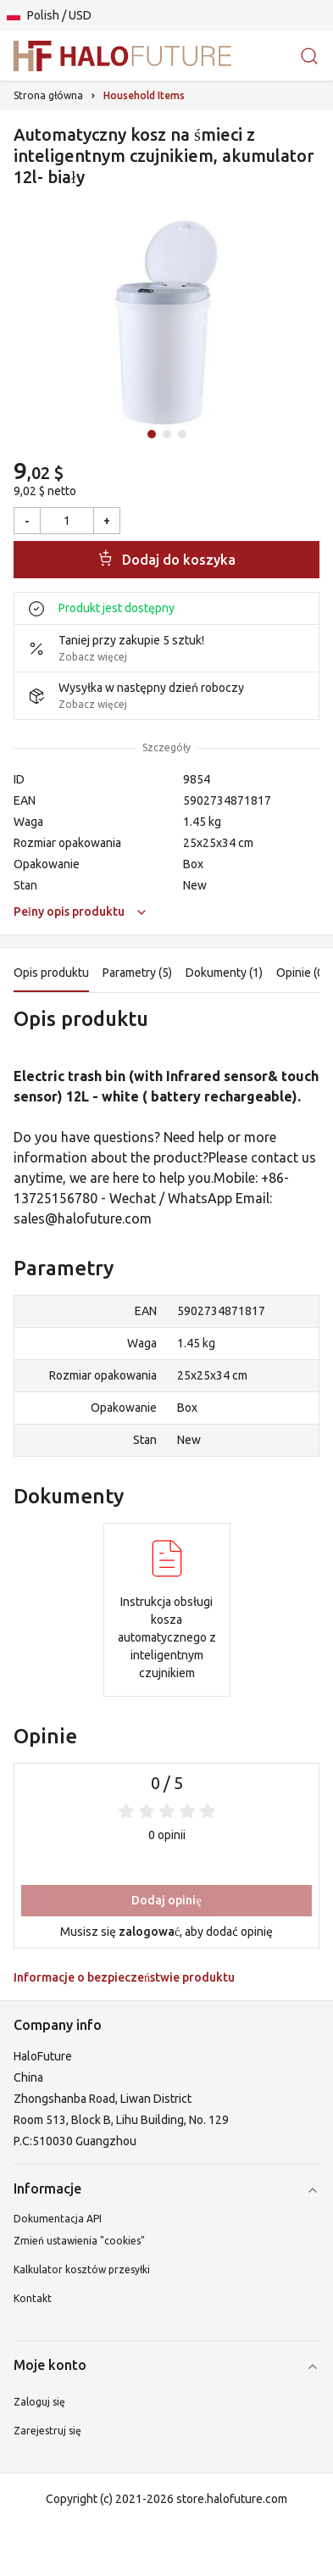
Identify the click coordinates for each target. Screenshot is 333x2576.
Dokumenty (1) (224, 972)
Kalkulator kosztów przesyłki (82, 2269)
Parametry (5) (137, 972)
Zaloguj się (39, 2401)
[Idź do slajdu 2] (167, 434)
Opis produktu (51, 972)
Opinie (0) (301, 972)
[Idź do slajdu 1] (151, 434)
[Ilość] (67, 520)
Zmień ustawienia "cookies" (79, 2240)
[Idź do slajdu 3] (182, 434)
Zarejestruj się (47, 2430)
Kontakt (33, 2298)
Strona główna (48, 95)
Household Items (144, 95)
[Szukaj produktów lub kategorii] (309, 56)
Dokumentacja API (58, 2218)
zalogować (149, 1931)
